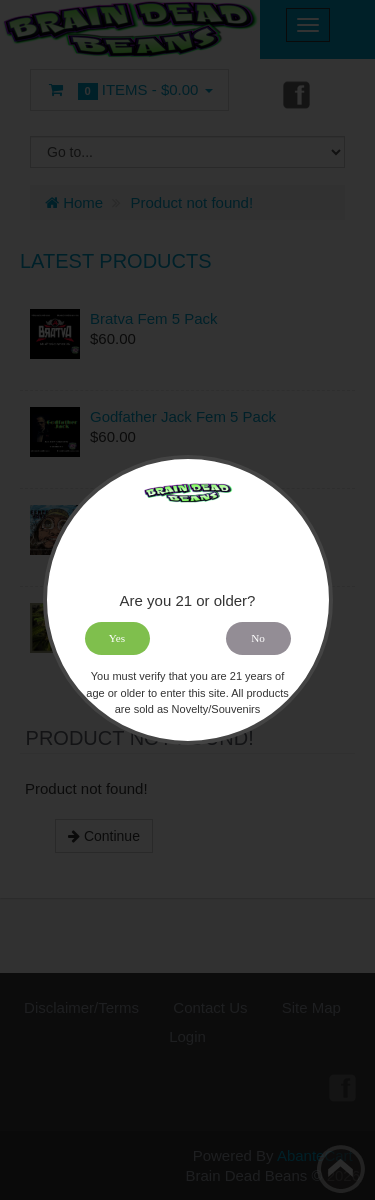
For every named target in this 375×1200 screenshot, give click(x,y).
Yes (117, 638)
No (258, 638)
